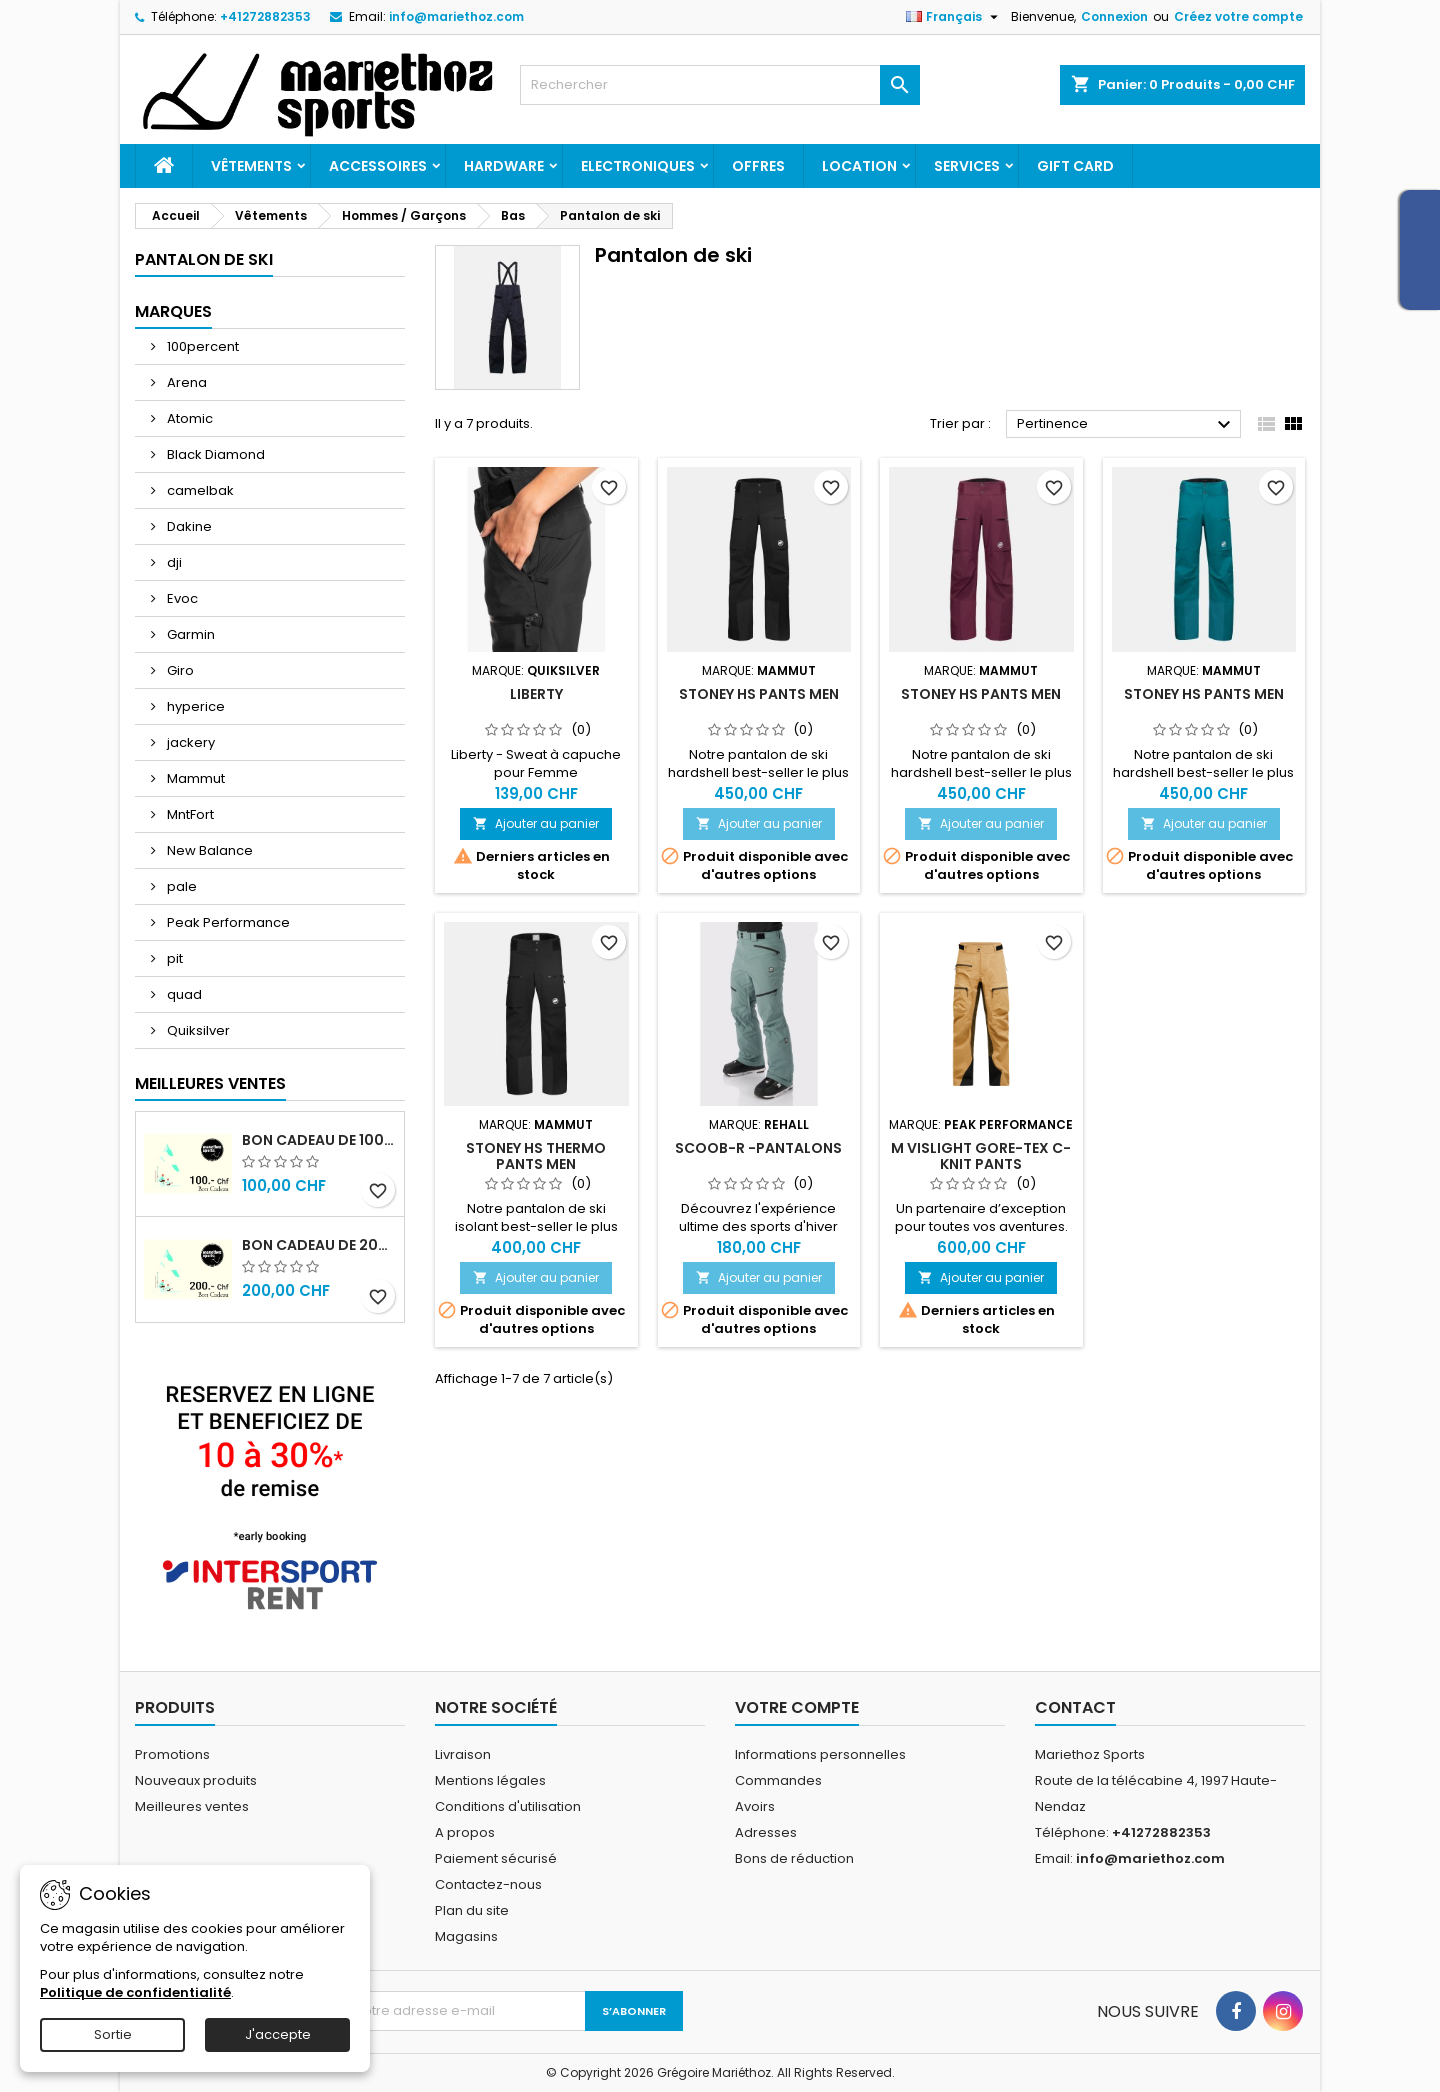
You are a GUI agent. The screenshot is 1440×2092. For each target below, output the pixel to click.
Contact (1075, 1707)
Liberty (536, 694)
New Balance (208, 850)
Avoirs (755, 1806)
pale (180, 886)
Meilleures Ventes (210, 1083)
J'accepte (278, 2034)
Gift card (1075, 166)
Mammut (194, 778)
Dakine (188, 526)
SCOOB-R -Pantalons (758, 1148)
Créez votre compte (1238, 16)
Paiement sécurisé (496, 1858)
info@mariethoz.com (456, 16)
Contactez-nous (488, 1884)
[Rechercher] (720, 85)
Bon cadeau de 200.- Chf (319, 1245)
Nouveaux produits (196, 1780)
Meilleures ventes (192, 1806)
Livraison (463, 1754)
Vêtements (251, 166)
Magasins (466, 1936)
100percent (201, 346)
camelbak (199, 490)
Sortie (113, 2034)
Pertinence (1126, 425)
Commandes (778, 1780)
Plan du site (472, 1910)
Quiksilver (197, 1030)
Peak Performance (227, 922)
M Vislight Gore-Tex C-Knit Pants (981, 1156)
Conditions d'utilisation (508, 1806)
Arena (185, 382)
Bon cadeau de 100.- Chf (319, 1140)
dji (173, 562)
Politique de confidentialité (135, 1992)
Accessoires (378, 166)
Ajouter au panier (536, 823)
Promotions (172, 1754)
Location (859, 166)
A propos (465, 1832)
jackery (189, 742)
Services (967, 166)
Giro (179, 670)
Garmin (189, 634)
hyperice (194, 706)
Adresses (766, 1832)
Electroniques (638, 166)
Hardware (504, 166)
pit (173, 958)
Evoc (181, 598)
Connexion (1114, 16)
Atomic (188, 418)
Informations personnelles (820, 1754)
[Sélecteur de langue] (954, 17)
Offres (758, 166)
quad (183, 994)
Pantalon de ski (204, 259)
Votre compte (797, 1707)
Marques (173, 311)
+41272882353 (265, 16)
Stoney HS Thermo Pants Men (536, 1156)
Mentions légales (490, 1780)
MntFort (189, 814)
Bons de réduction (794, 1858)
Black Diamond (214, 454)
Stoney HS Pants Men (759, 694)
